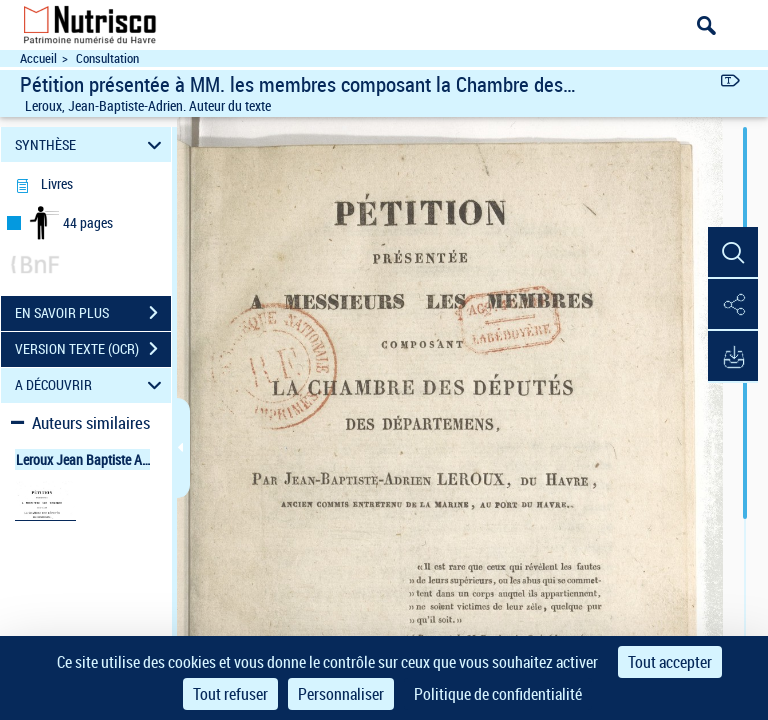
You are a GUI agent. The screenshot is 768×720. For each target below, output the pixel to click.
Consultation (107, 58)
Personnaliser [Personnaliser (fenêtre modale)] (341, 694)
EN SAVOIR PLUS (93, 313)
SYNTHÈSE (91, 144)
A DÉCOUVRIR (91, 385)
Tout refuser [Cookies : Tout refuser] (230, 694)
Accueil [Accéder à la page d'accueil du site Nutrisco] (38, 58)
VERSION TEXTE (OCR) (93, 349)
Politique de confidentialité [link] (498, 694)
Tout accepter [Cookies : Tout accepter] (670, 662)
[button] (733, 253)
